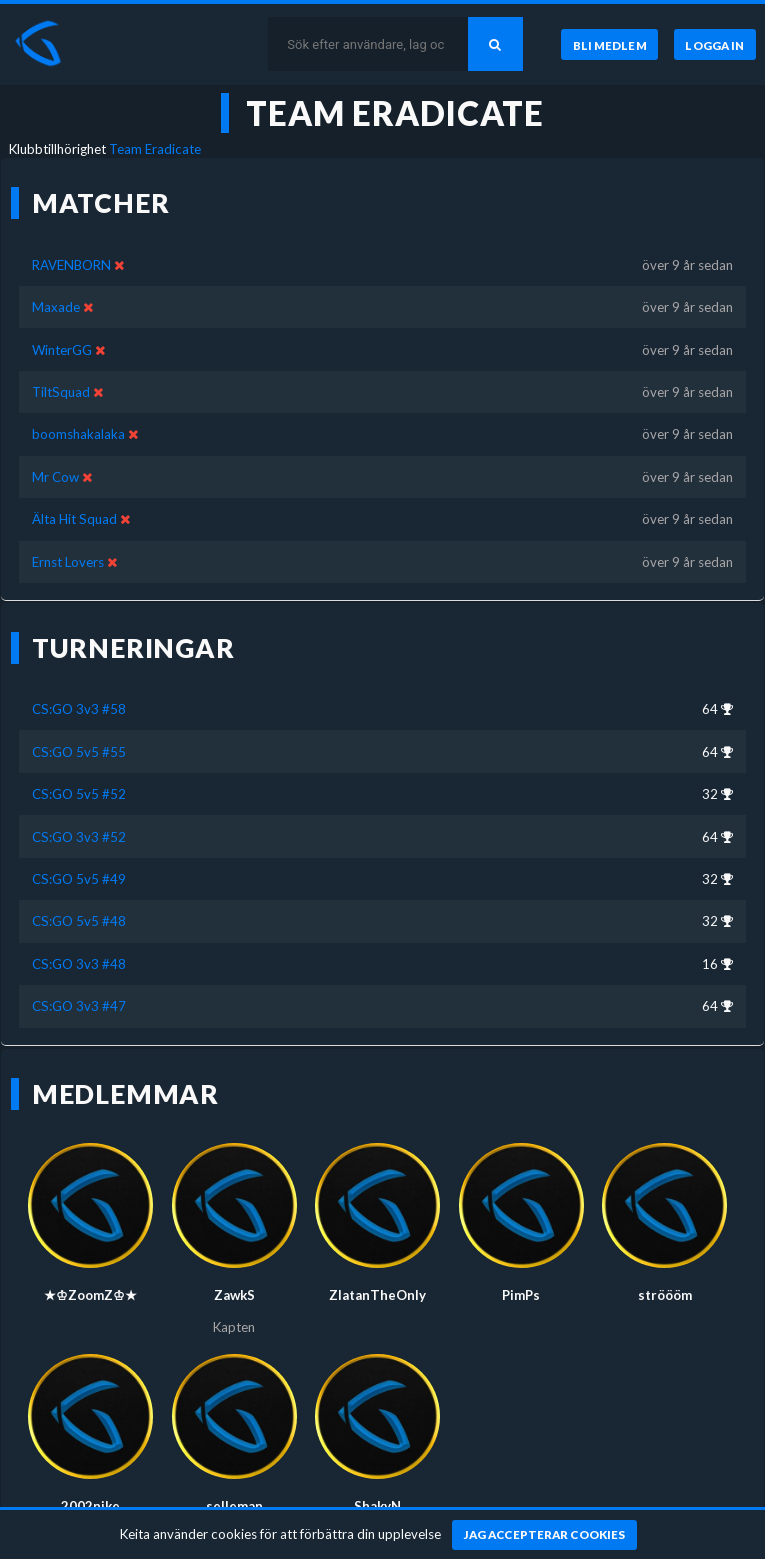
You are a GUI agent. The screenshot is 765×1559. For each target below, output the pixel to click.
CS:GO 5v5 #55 (79, 752)
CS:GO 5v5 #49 (79, 879)
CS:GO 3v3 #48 (79, 964)
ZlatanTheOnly (377, 1295)
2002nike (90, 1506)
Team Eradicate (155, 149)
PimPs (521, 1295)
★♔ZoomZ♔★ (90, 1295)
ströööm (665, 1295)
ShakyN (377, 1506)
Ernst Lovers (68, 562)
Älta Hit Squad (74, 519)
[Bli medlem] (608, 45)
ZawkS (234, 1295)
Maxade (56, 307)
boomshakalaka (78, 434)
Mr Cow (55, 477)
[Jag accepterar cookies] (544, 1535)
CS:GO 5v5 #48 (79, 921)
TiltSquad (61, 392)
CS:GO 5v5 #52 (79, 794)
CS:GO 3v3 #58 (79, 709)
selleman (234, 1506)
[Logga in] (715, 45)
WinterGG (62, 350)
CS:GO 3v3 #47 (79, 1006)
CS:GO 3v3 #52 (79, 837)
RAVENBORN (71, 265)
